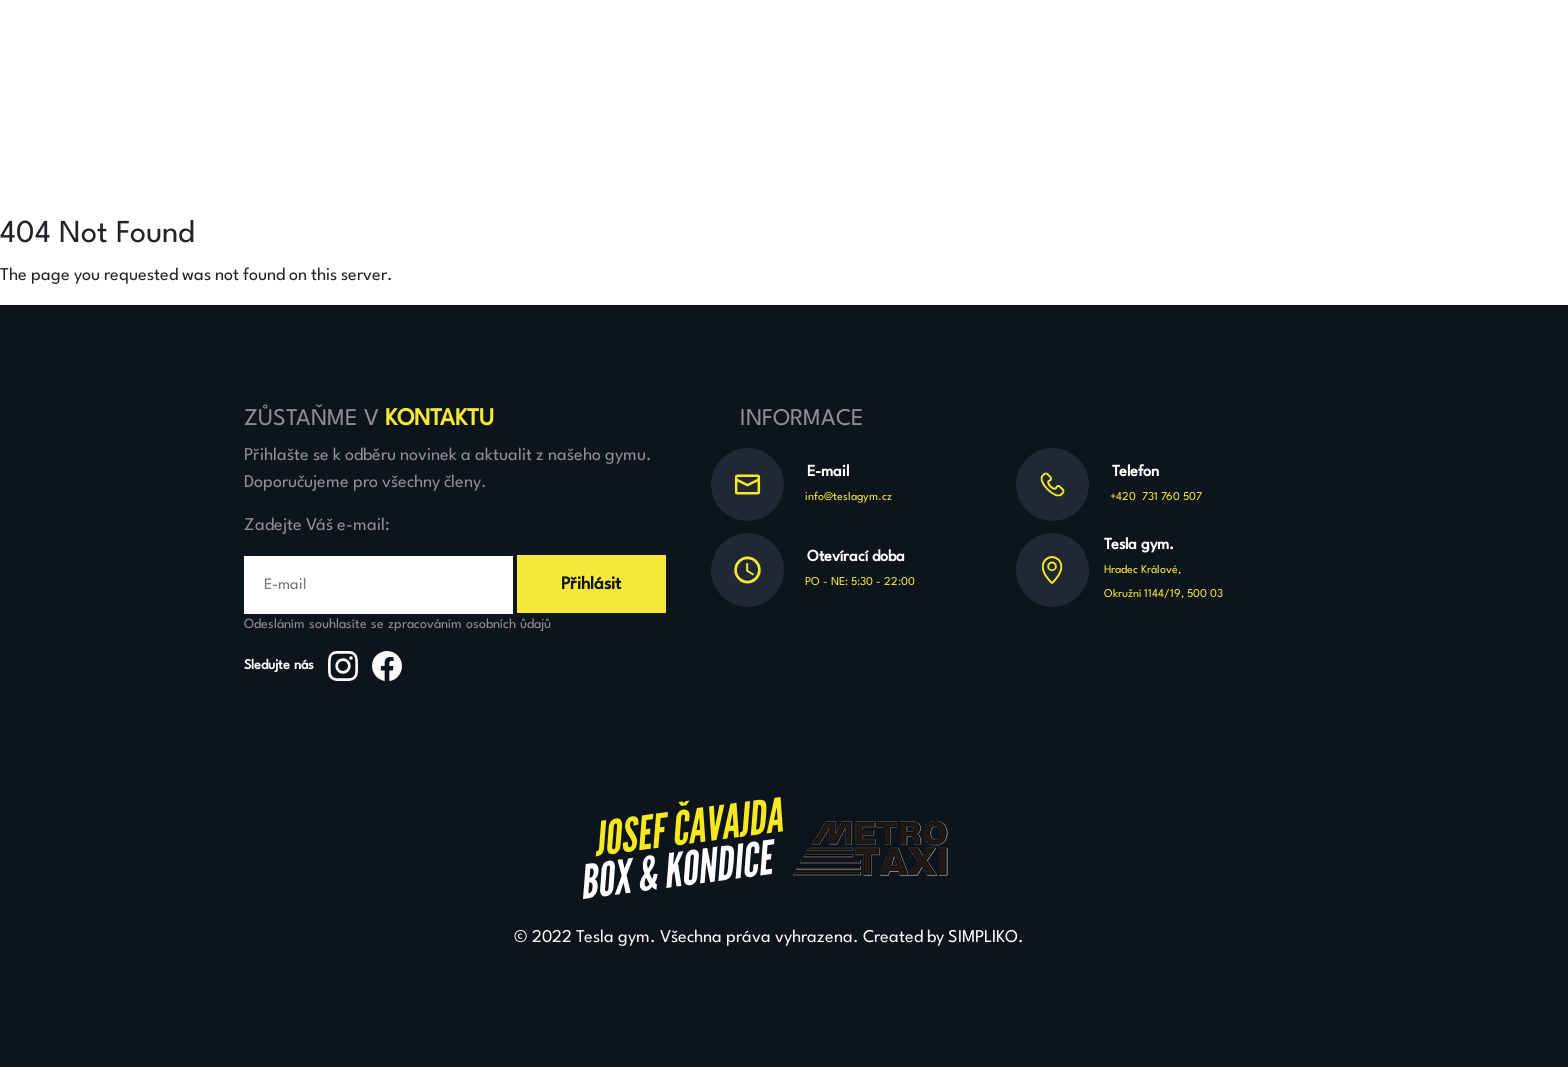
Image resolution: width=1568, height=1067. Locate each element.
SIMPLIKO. (986, 937)
